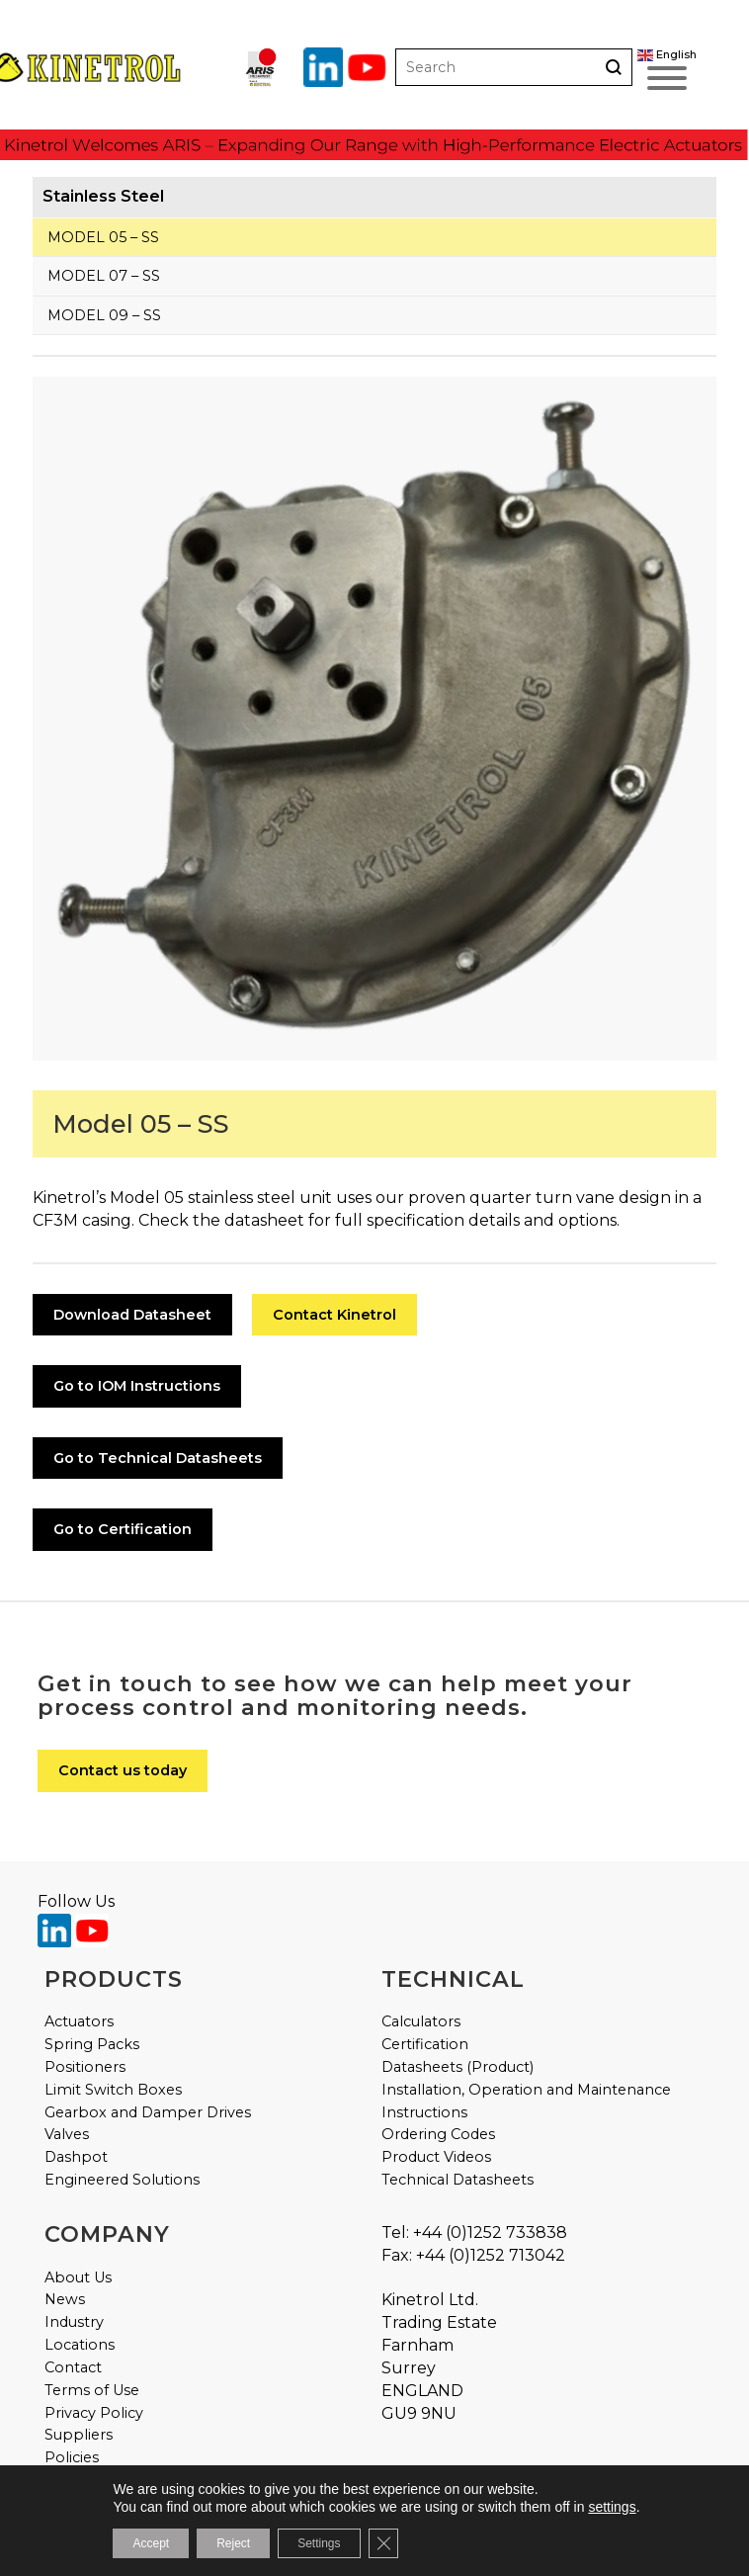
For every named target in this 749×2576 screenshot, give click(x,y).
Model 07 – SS (103, 276)
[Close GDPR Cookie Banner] (383, 2543)
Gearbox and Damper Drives (147, 2112)
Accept (150, 2543)
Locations (79, 2345)
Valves (66, 2134)
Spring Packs (91, 2044)
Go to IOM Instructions (136, 1386)
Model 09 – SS (104, 315)
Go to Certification (122, 1529)
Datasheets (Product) (457, 2067)
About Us (78, 2277)
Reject (233, 2543)
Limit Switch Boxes (113, 2090)
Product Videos (436, 2157)
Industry (74, 2322)
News (64, 2299)
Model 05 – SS (103, 237)
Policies (71, 2457)
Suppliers (78, 2435)
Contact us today (122, 1770)
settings (611, 2507)
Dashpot (76, 2157)
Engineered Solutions (122, 2180)
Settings (318, 2543)
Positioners (84, 2067)
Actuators (79, 2021)
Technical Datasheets (457, 2180)
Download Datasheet (132, 1315)
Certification (424, 2044)
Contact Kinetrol (334, 1315)
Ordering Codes (438, 2134)
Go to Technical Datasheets (157, 1458)
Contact (73, 2367)
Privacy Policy (93, 2413)
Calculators (420, 2021)
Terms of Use (91, 2390)
